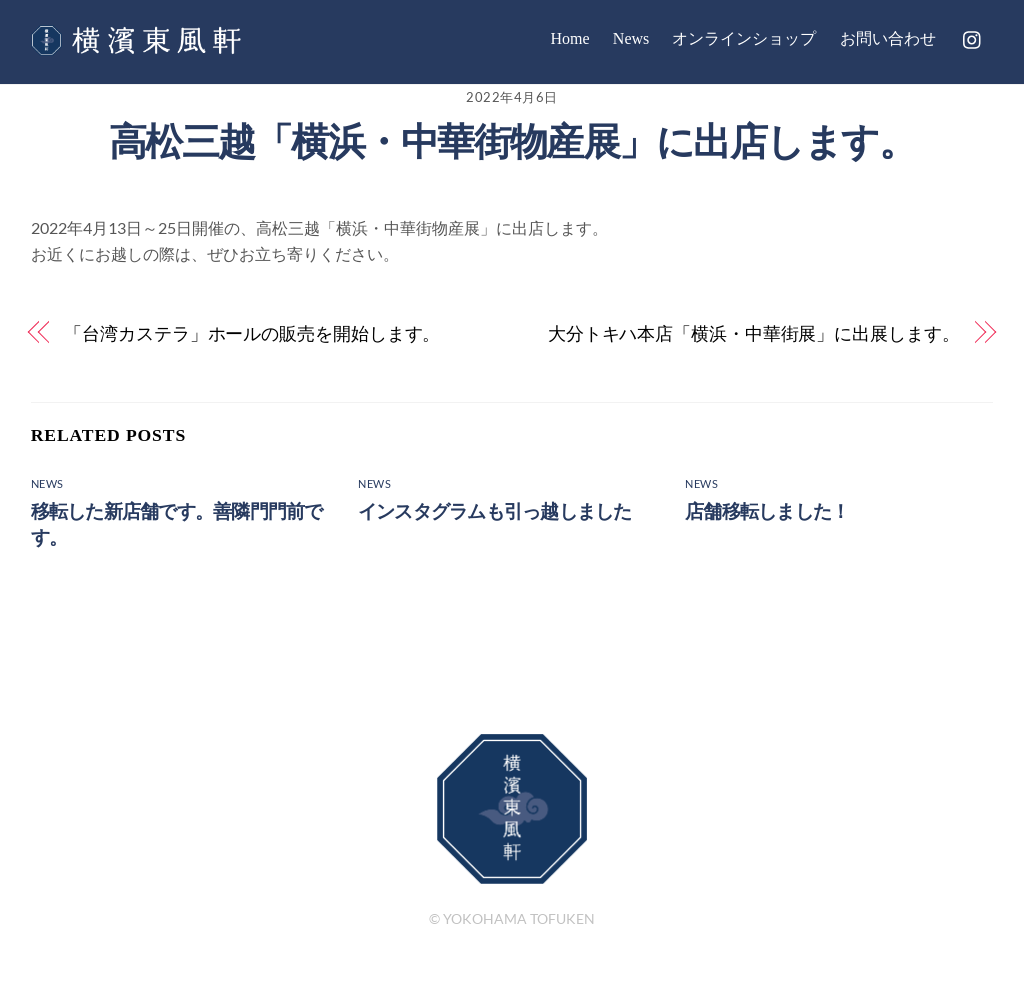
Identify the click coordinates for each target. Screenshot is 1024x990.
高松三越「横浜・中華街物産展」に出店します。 (512, 141)
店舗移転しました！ (767, 511)
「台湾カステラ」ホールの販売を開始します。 (252, 333)
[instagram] (973, 36)
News (631, 38)
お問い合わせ (888, 38)
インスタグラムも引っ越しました (494, 511)
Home (570, 38)
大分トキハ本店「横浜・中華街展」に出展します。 (754, 333)
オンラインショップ (744, 38)
